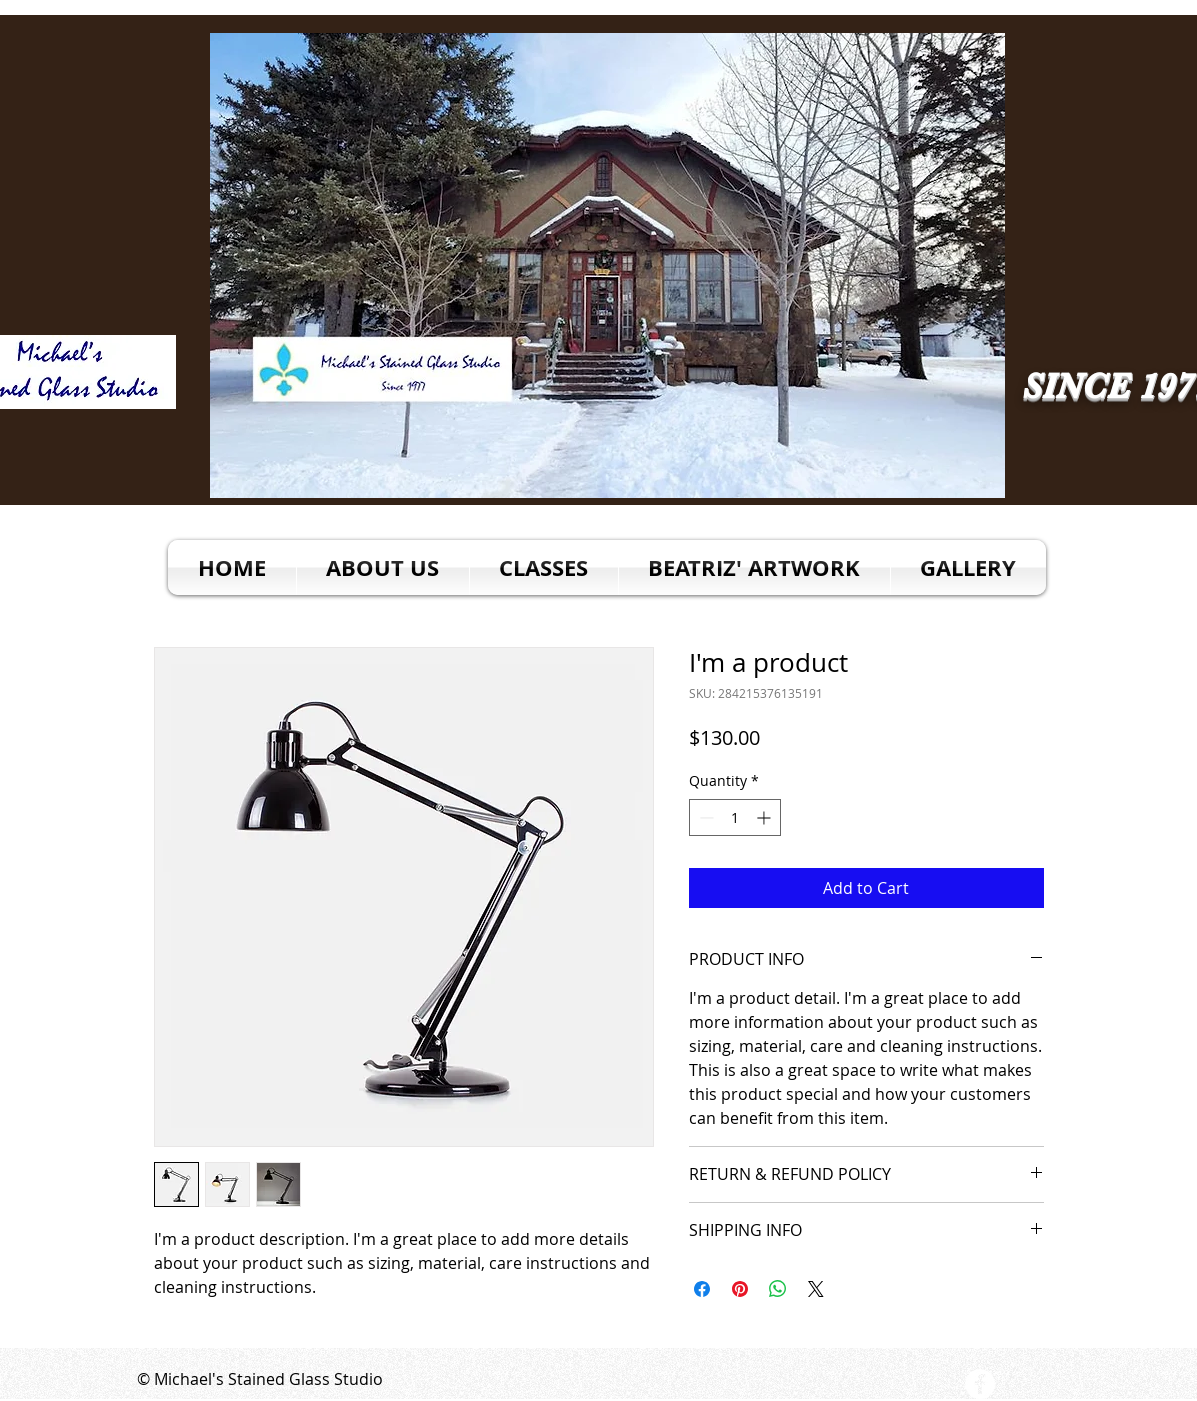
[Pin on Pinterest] (740, 1289)
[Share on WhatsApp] (778, 1289)
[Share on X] (816, 1289)
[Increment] (765, 817)
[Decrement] (704, 817)
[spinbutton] (735, 817)
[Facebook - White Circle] (980, 1384)
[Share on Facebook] (702, 1289)
